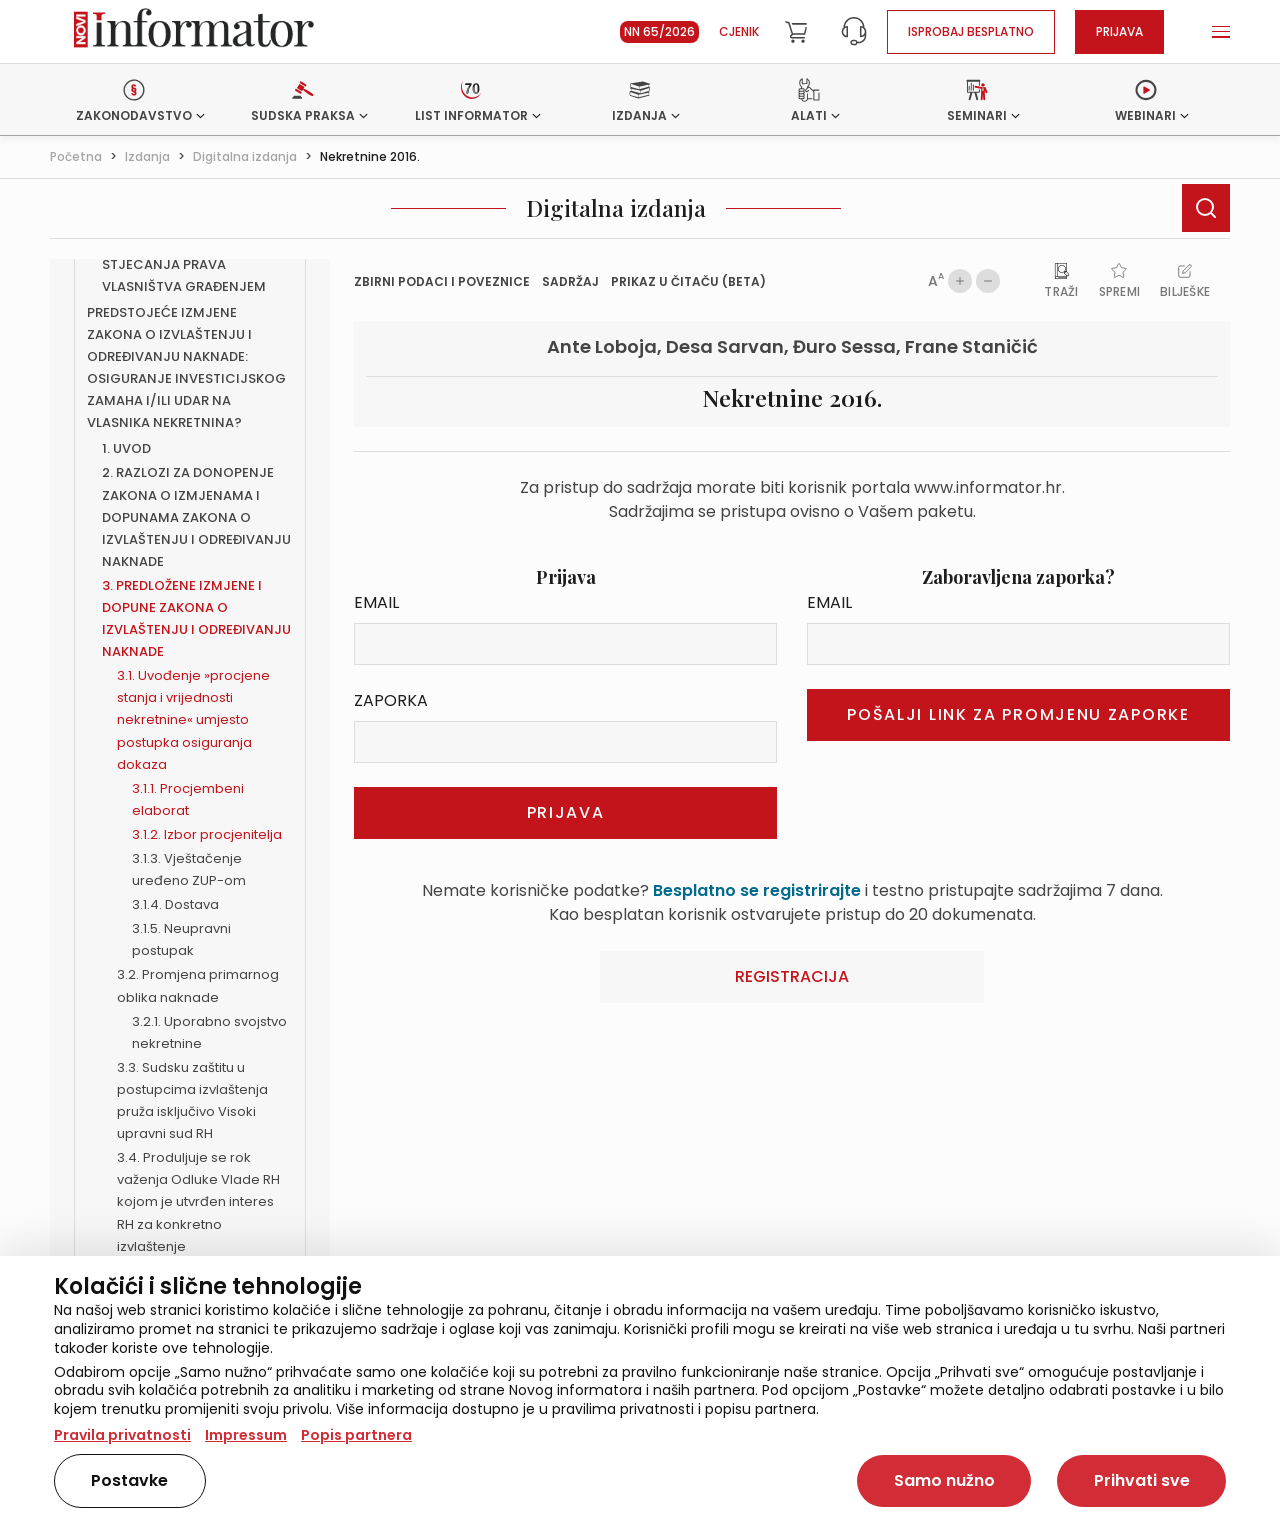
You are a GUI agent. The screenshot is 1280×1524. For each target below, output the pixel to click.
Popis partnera (356, 1435)
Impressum (246, 1435)
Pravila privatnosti (122, 1435)
